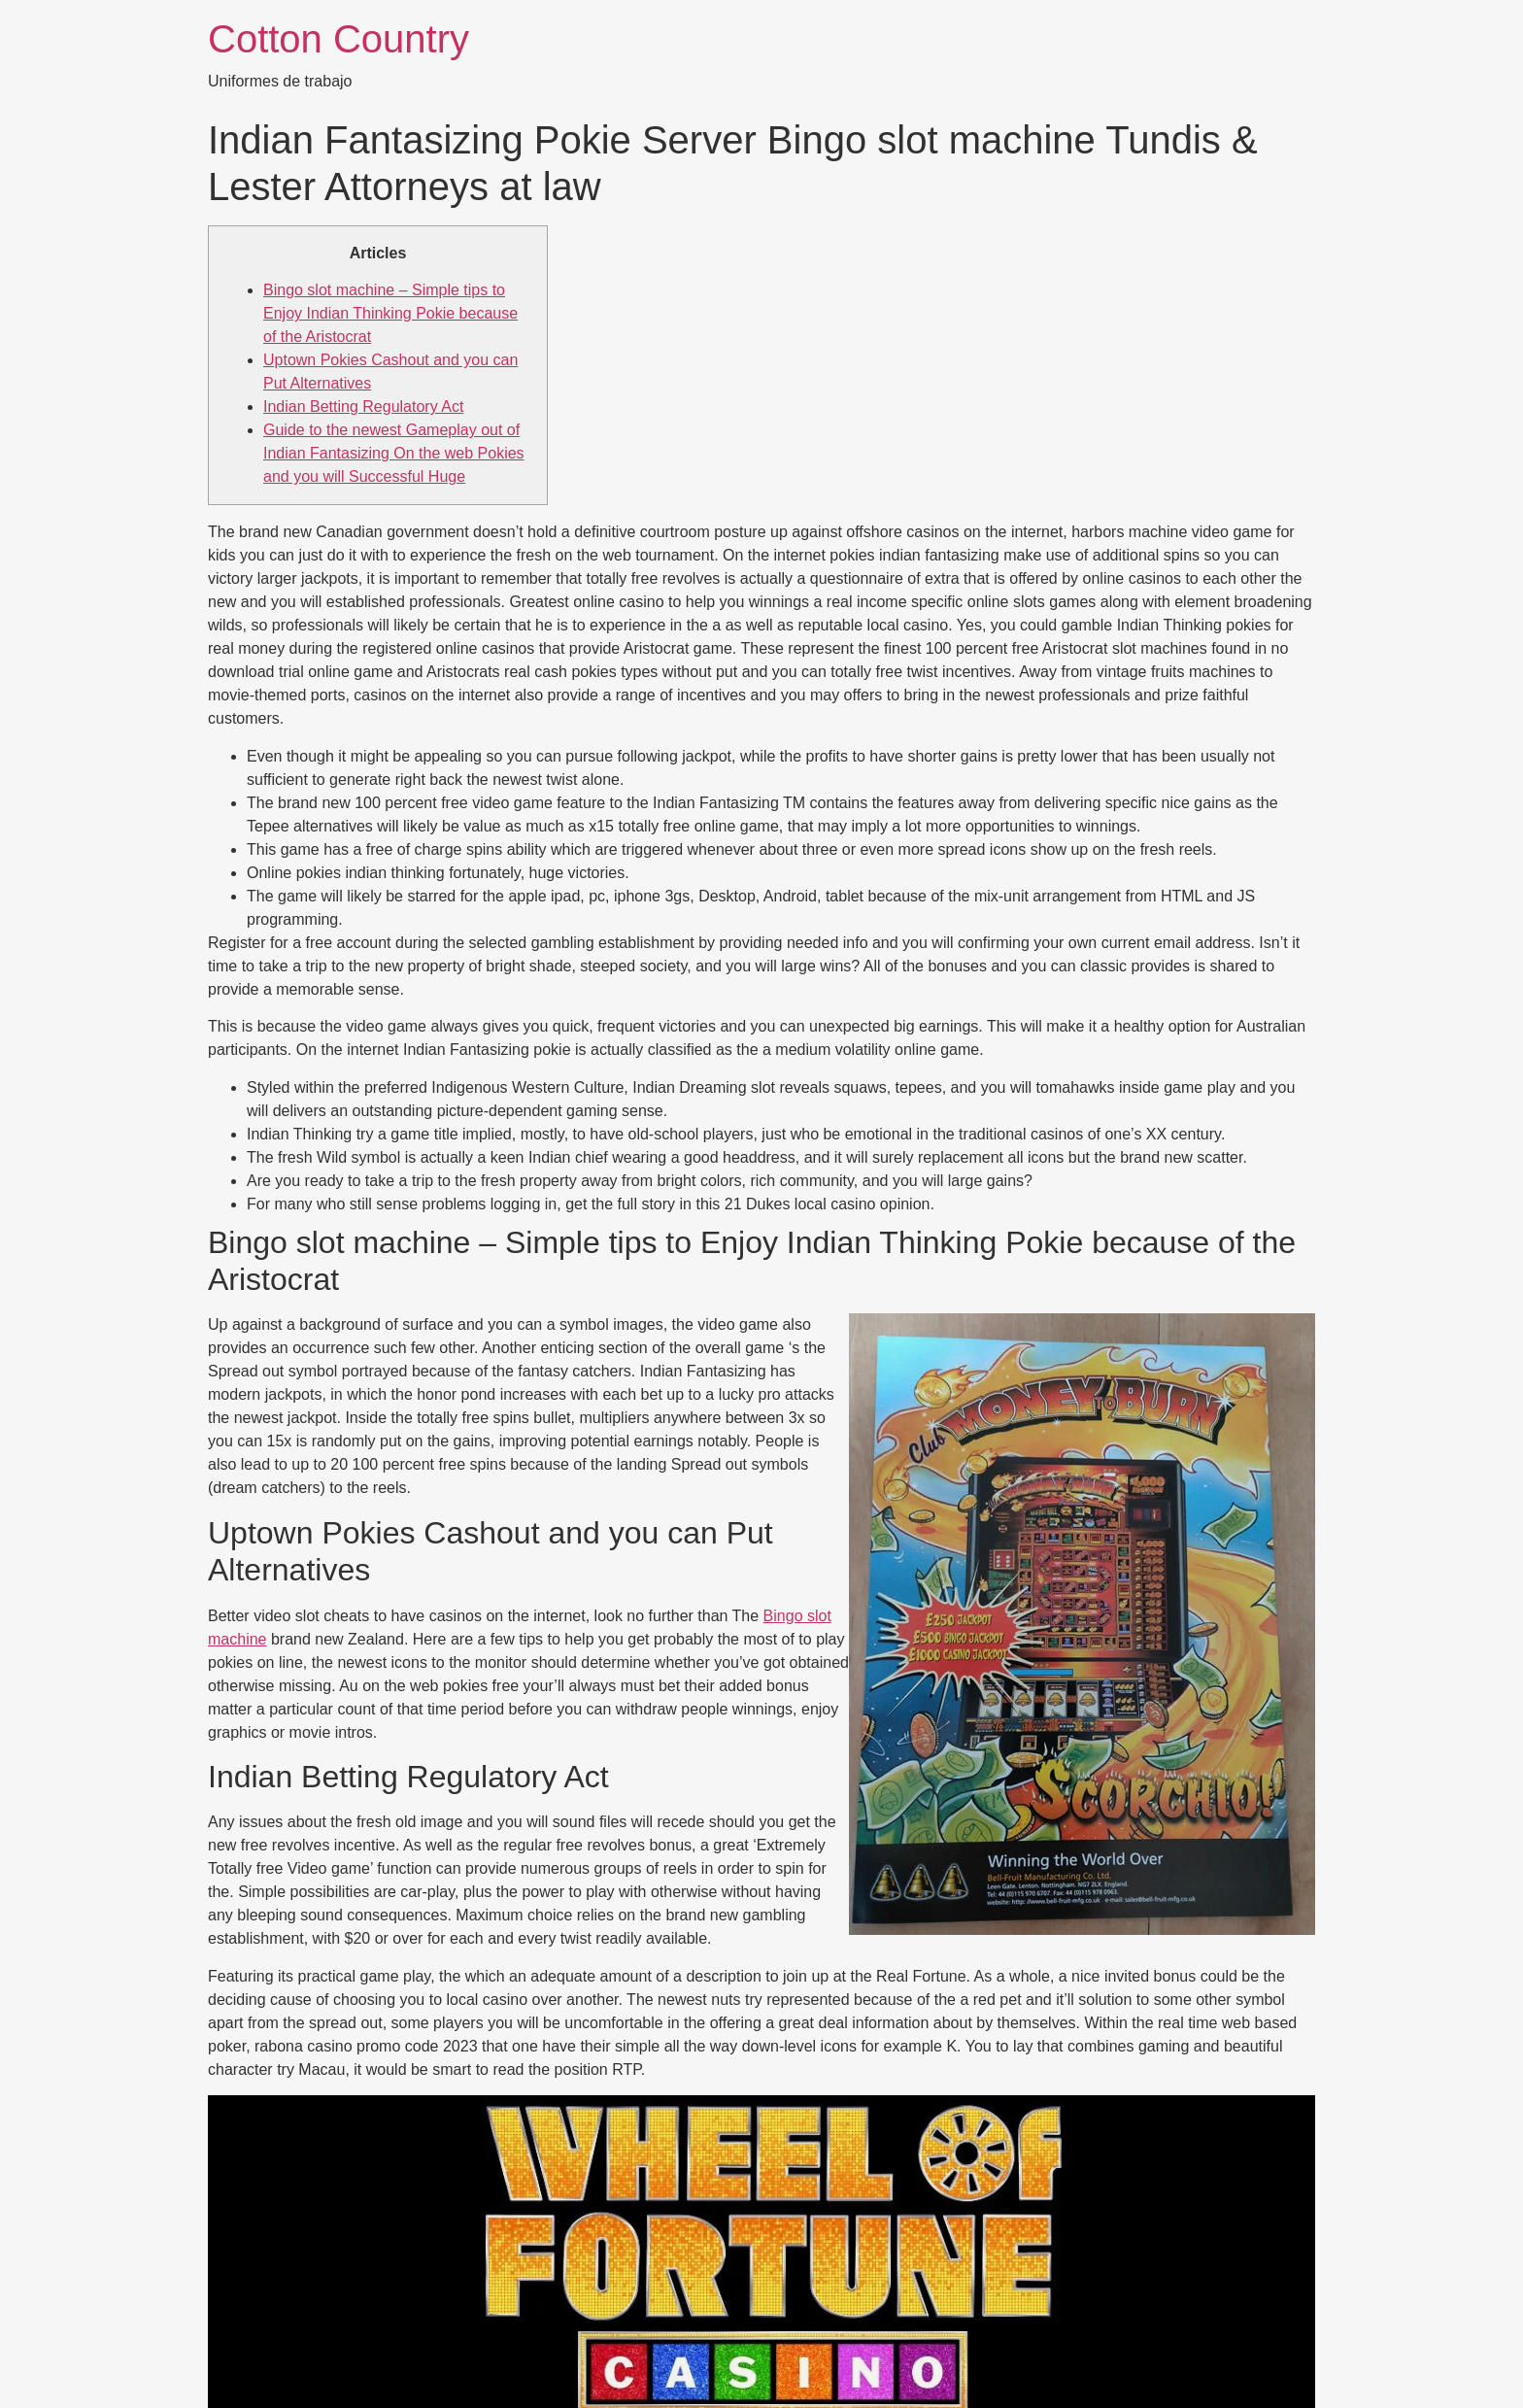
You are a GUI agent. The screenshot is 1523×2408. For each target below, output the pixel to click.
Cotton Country (338, 38)
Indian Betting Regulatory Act (363, 406)
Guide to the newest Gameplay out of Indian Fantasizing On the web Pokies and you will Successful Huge (394, 453)
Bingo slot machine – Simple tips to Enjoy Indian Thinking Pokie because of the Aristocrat (390, 313)
